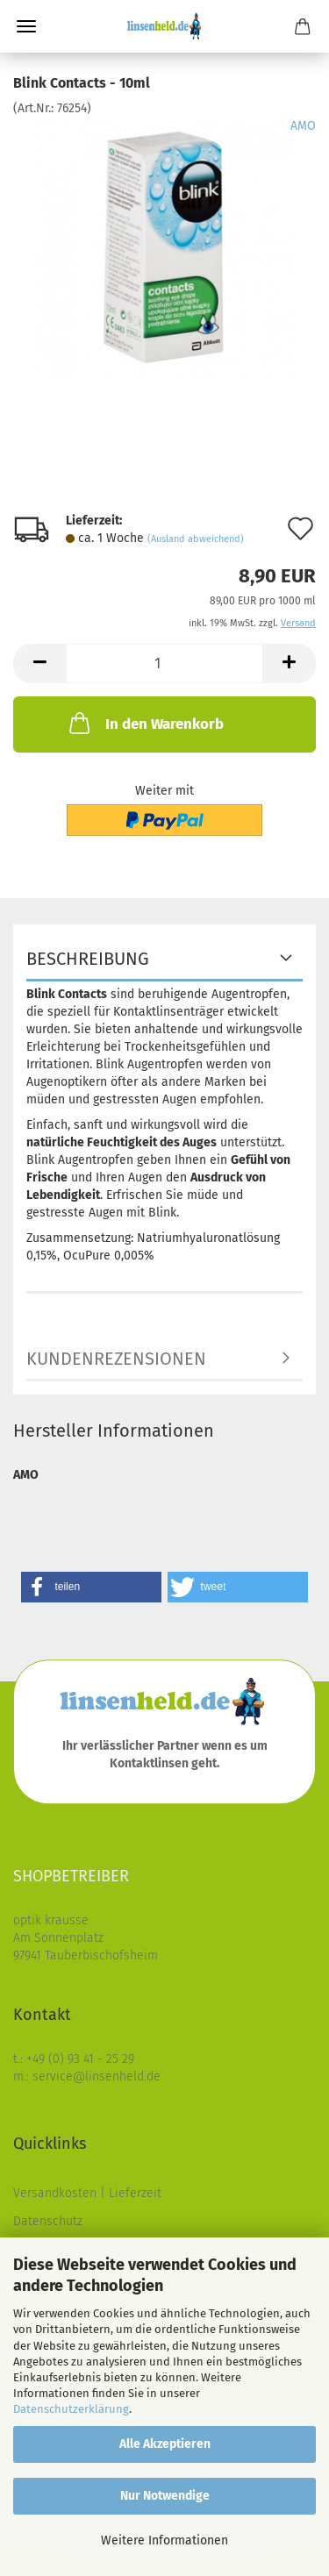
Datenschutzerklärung (71, 2408)
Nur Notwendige (165, 2495)
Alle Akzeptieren (165, 2444)
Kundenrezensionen (116, 1358)
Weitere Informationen (164, 2540)
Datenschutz (47, 2221)
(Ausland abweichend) (195, 539)
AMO (303, 125)
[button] (39, 663)
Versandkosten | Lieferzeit (87, 2193)
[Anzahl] (164, 663)
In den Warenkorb (145, 723)
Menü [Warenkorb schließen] (26, 26)
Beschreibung (87, 958)
